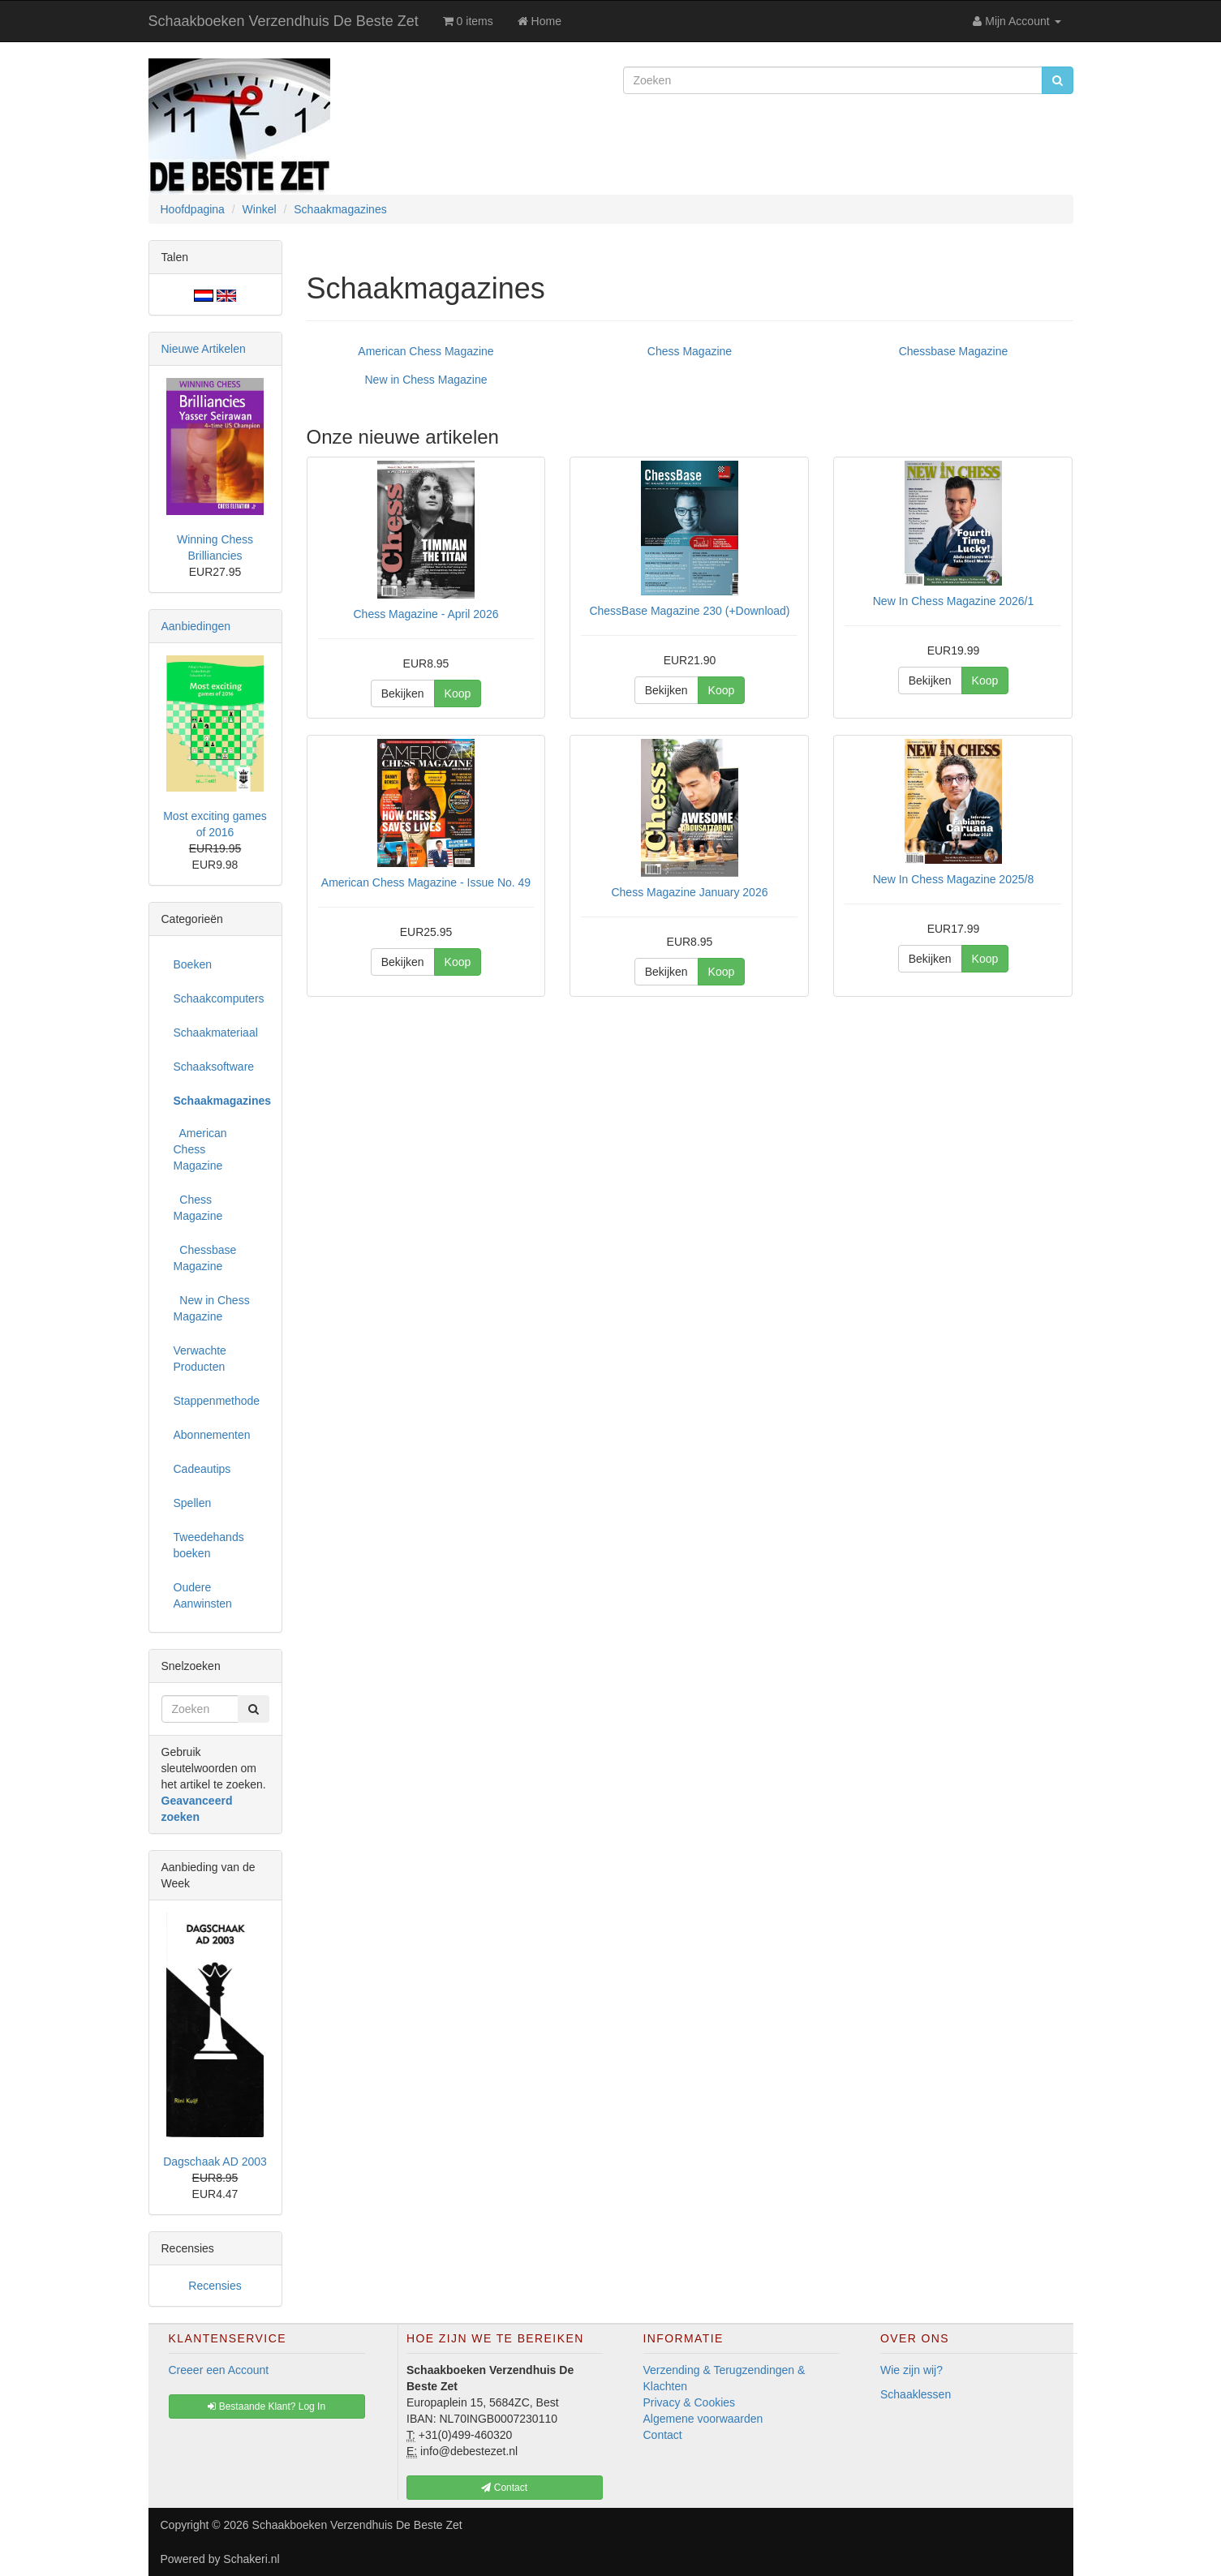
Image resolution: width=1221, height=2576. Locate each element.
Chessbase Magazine (953, 351)
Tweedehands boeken (209, 1545)
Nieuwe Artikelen (203, 348)
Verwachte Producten (200, 1358)
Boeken (193, 964)
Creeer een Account (219, 2369)
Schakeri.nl (251, 2558)
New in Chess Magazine (426, 379)
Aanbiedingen (196, 626)
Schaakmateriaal (216, 1032)
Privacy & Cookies (689, 2402)
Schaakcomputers (219, 998)
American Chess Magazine (425, 351)
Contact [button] (504, 2487)
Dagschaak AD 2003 (215, 2161)
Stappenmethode (217, 1400)
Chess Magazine (689, 351)
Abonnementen (212, 1434)
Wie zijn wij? (911, 2369)
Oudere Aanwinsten (203, 1595)
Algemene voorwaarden (703, 2418)
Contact (662, 2434)
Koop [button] (458, 693)
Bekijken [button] (402, 693)
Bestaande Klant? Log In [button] (266, 2406)
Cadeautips (202, 1468)
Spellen (193, 1502)
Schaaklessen (915, 2394)
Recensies (214, 2285)
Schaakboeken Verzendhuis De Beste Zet (283, 21)
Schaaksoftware (214, 1066)
